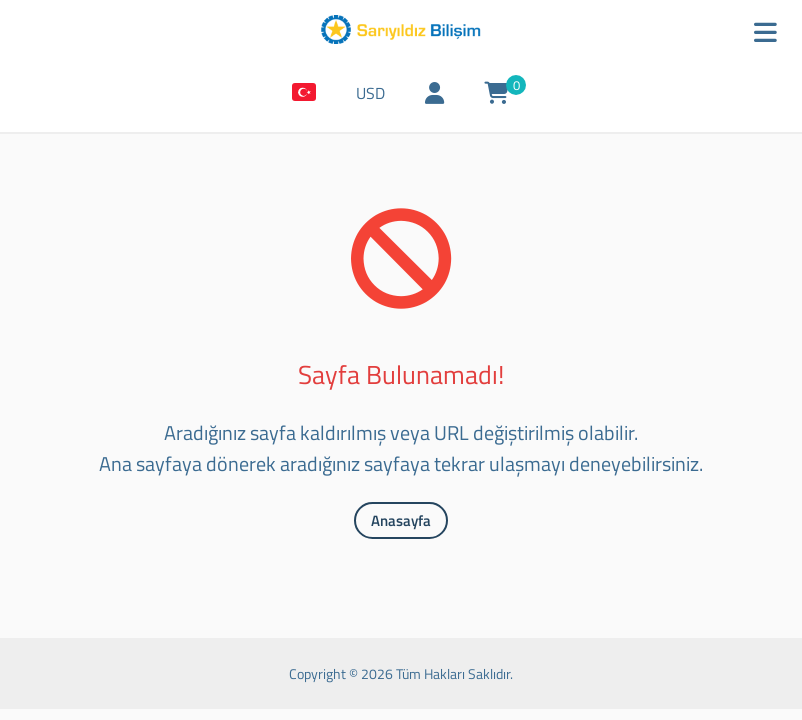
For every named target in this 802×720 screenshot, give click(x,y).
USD (370, 93)
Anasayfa (401, 520)
